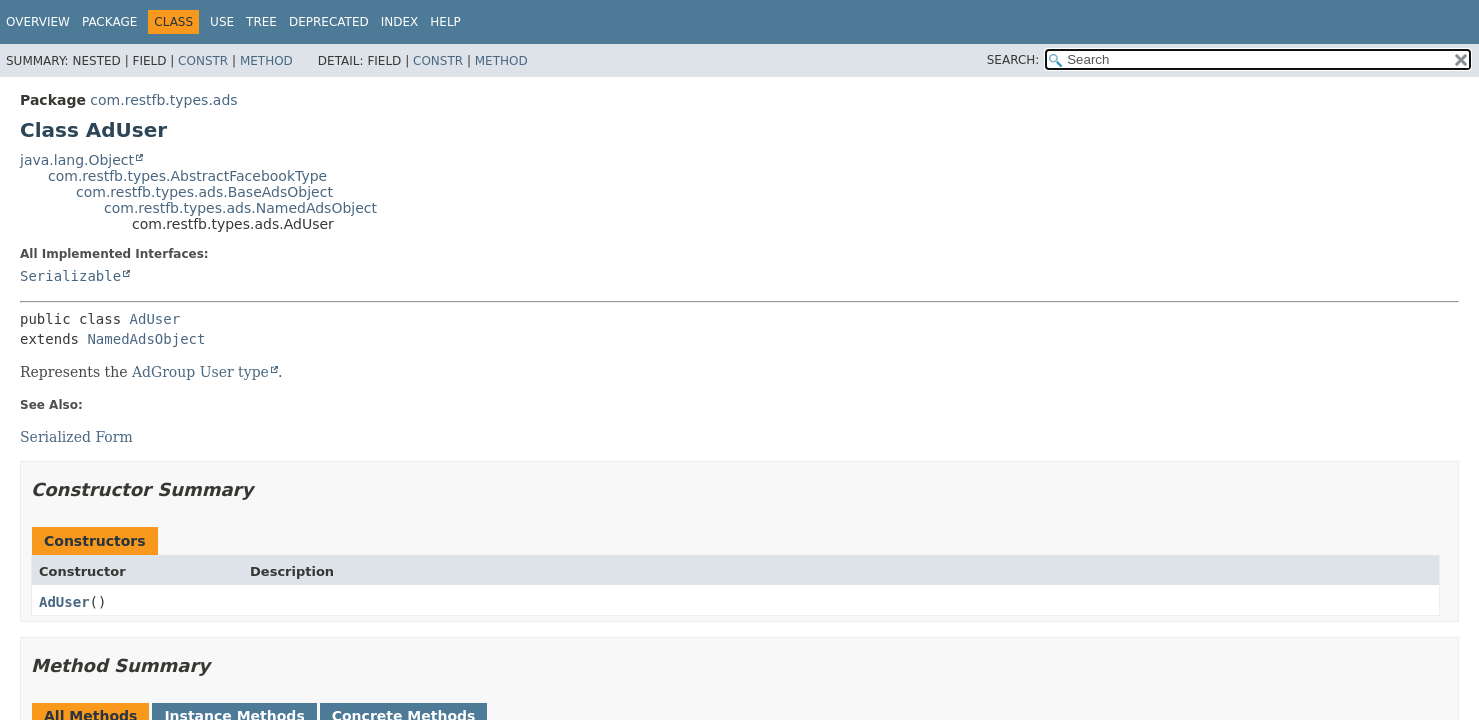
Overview (38, 22)
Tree (261, 22)
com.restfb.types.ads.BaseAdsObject (204, 192)
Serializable (70, 276)
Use (222, 22)
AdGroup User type (200, 372)
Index (400, 22)
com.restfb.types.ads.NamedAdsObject (240, 208)
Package (109, 22)
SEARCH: (1013, 60)
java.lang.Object (77, 160)
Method (266, 61)
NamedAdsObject (146, 339)
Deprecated (329, 22)
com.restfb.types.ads (163, 100)
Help (445, 22)
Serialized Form (76, 437)
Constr (203, 61)
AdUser (155, 319)
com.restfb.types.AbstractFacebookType (187, 176)
